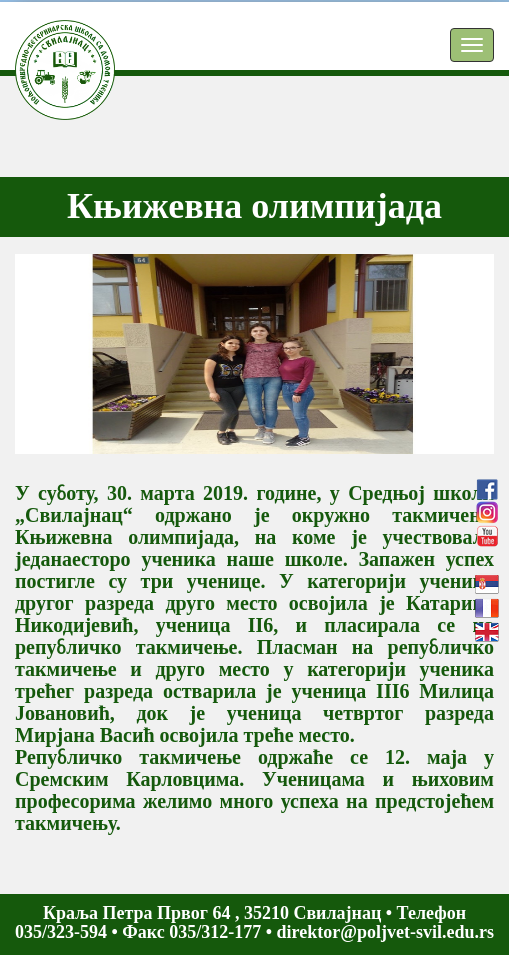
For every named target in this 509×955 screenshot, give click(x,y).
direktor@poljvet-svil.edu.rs (385, 932)
